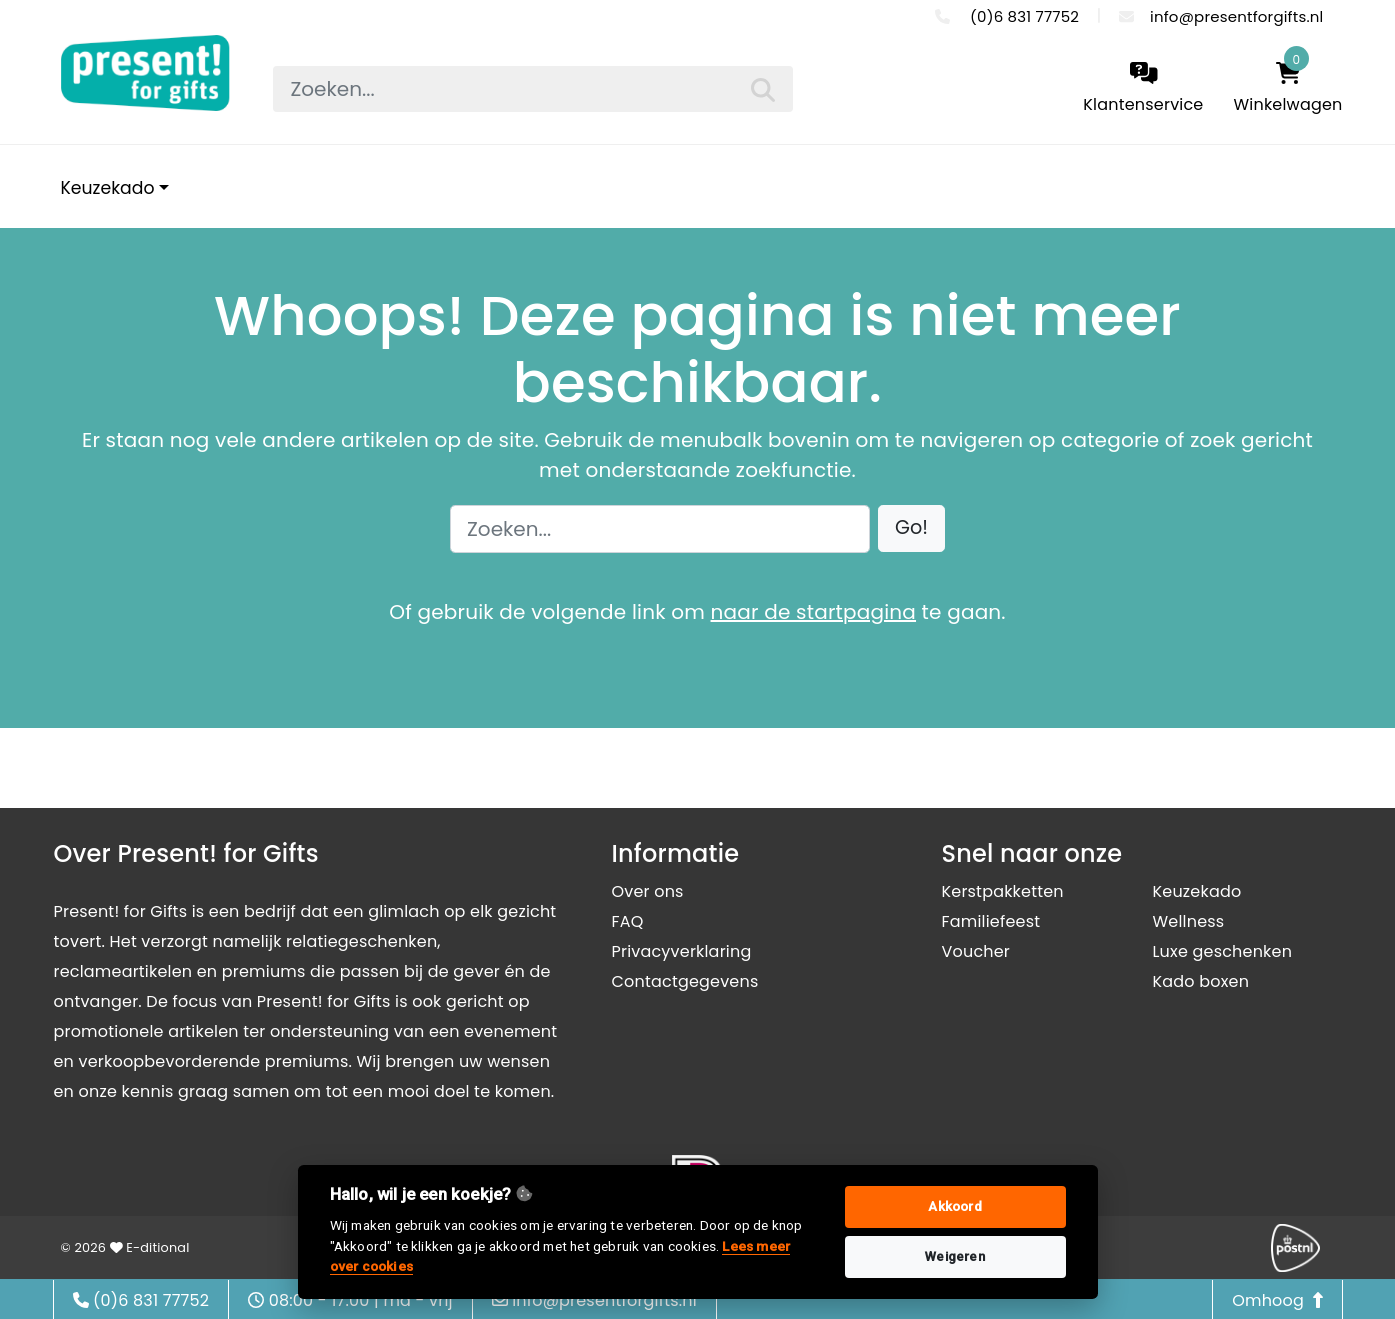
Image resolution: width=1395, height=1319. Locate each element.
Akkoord (954, 1206)
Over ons (648, 891)
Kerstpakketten (1003, 891)
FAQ (628, 921)
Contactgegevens (685, 981)
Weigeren (955, 1256)
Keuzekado (108, 188)
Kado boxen (1201, 981)
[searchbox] (533, 89)
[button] (911, 528)
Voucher (976, 951)
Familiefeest (991, 921)
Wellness (1189, 921)
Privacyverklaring (682, 951)
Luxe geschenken (1223, 951)
